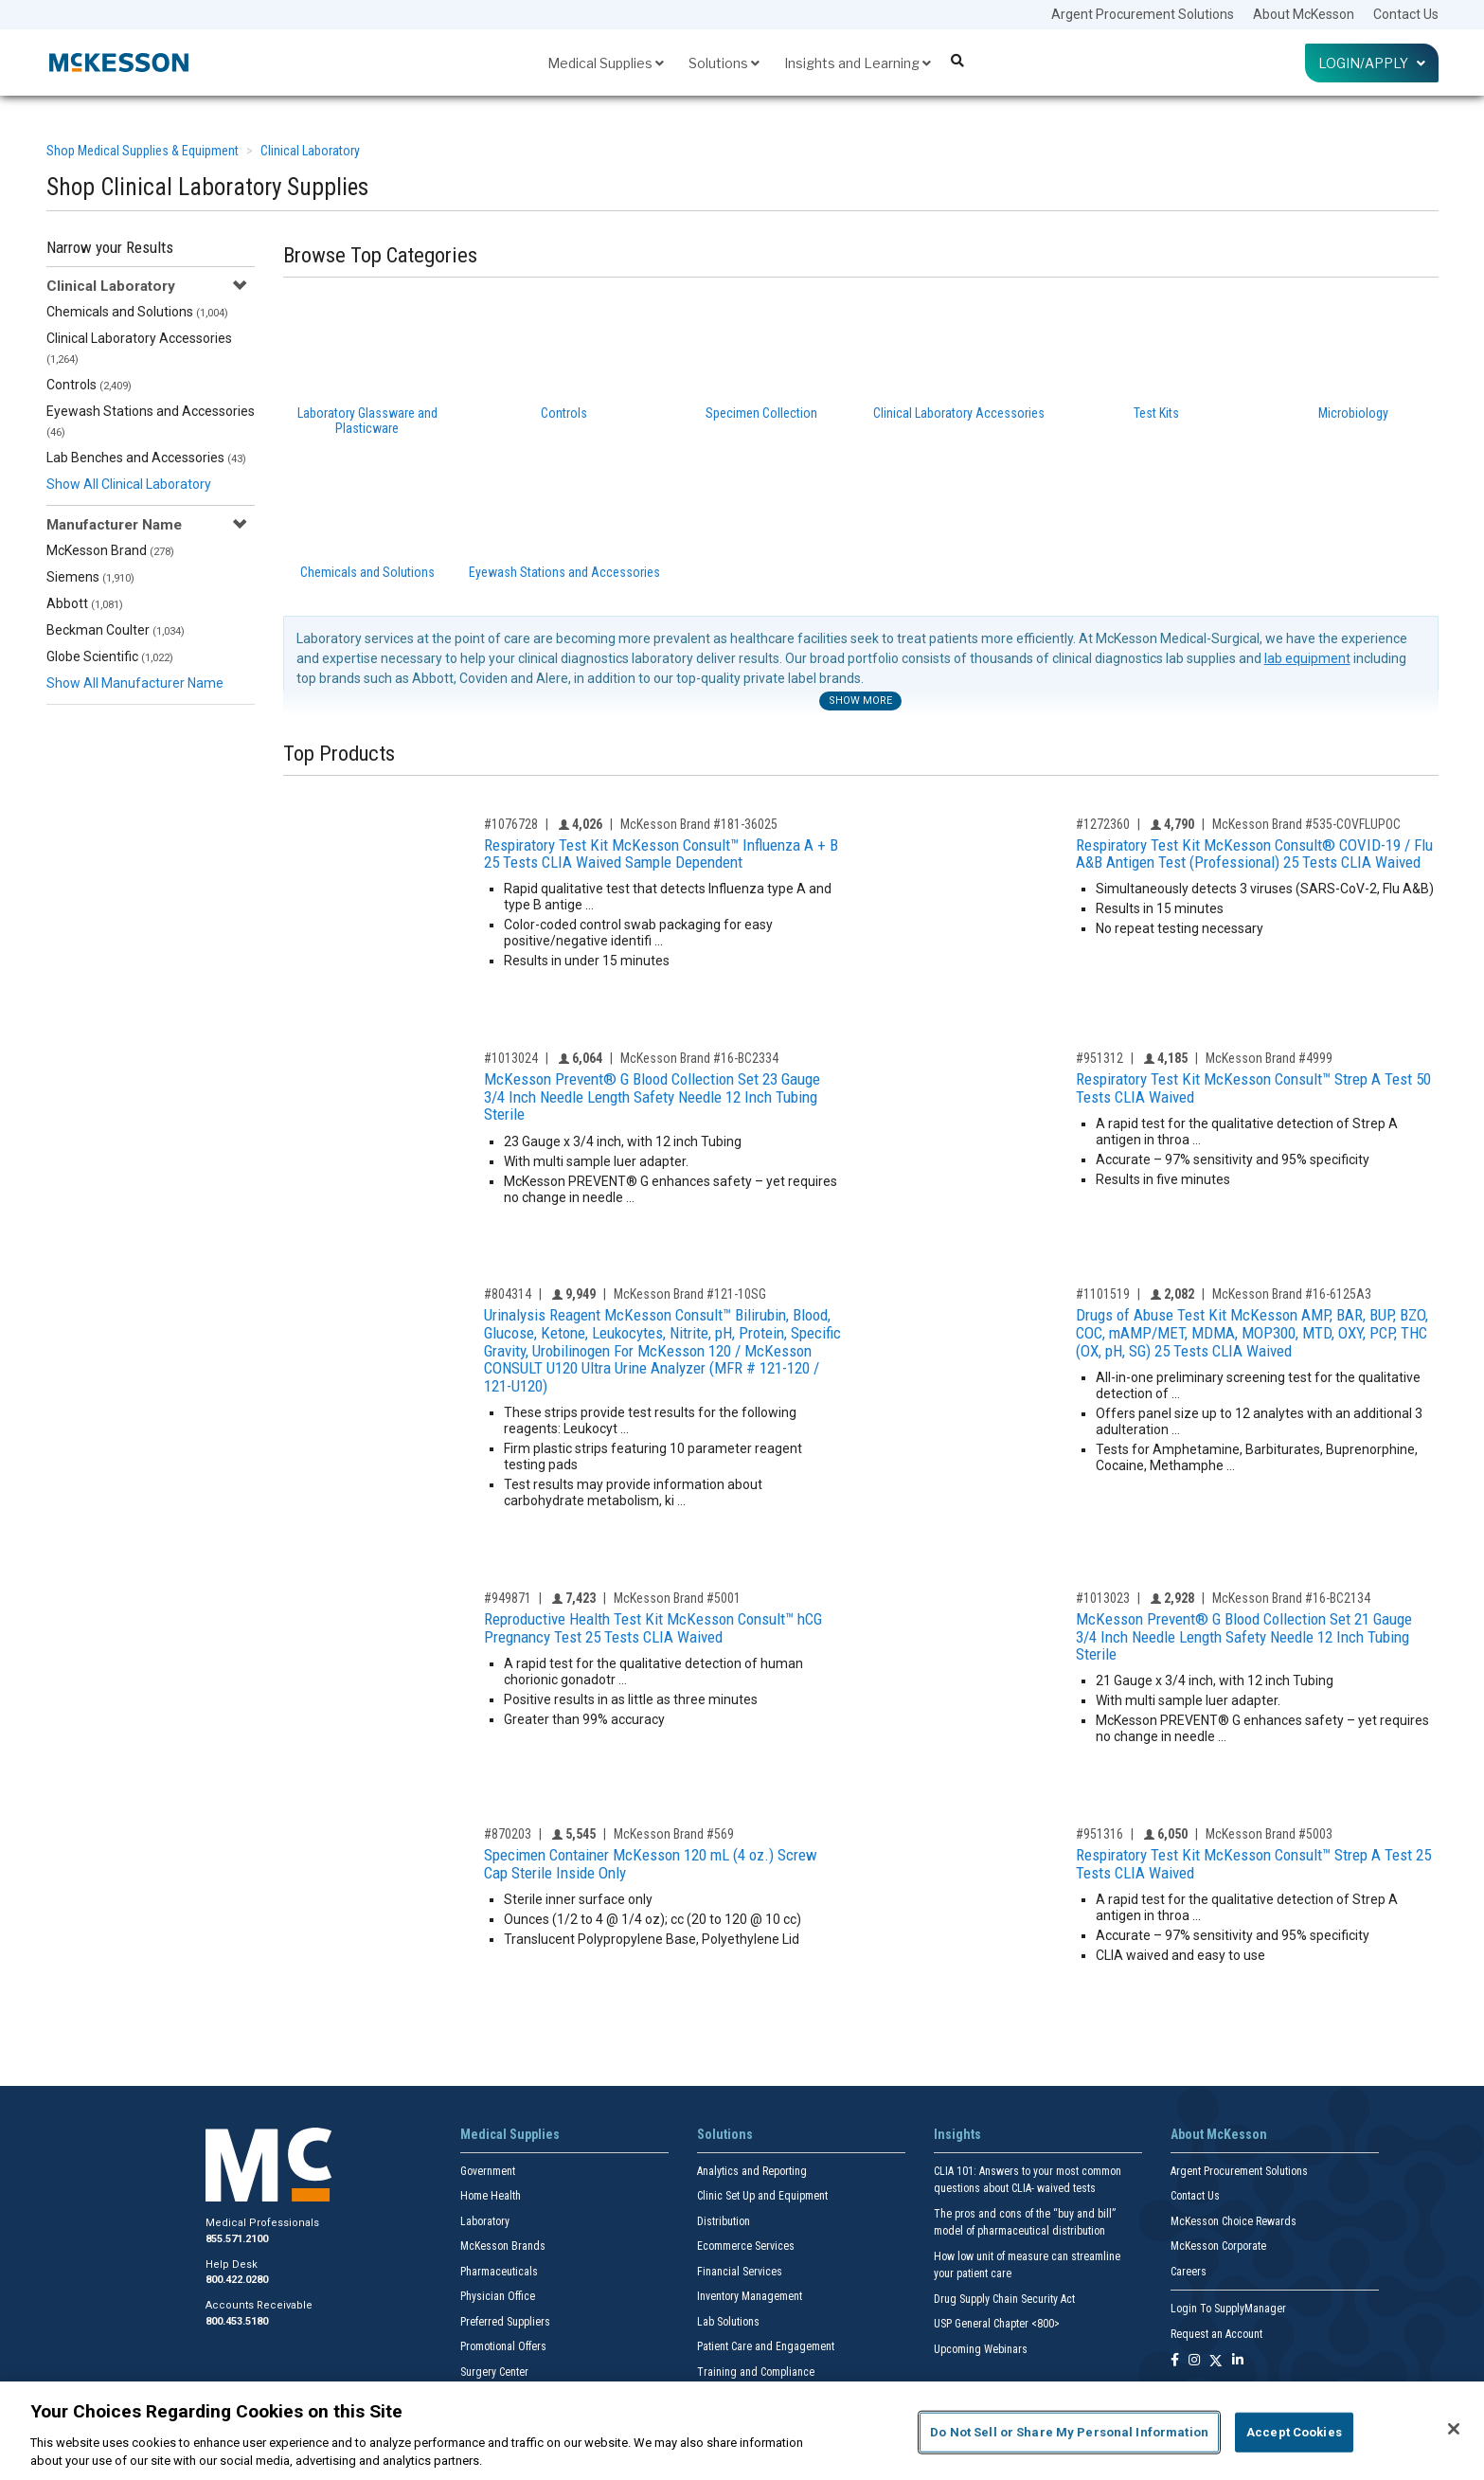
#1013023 (1103, 1598)
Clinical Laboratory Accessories (139, 348)
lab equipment (1307, 658)
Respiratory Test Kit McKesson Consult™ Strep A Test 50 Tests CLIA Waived (1253, 1087)
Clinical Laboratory (310, 150)
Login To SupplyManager (1228, 2308)
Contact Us (1406, 14)
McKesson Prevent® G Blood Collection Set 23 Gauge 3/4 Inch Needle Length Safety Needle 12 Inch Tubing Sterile (652, 1096)
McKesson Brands (502, 2246)
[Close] (1454, 2429)
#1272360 (1103, 824)
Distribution (723, 2221)
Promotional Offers (503, 2346)
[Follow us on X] (1216, 2361)
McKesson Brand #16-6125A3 (1291, 1294)
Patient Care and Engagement (765, 2346)
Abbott (84, 603)
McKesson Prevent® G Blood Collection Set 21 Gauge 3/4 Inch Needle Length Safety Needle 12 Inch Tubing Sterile (1244, 1636)
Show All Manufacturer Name (134, 683)
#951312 (1099, 1058)
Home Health (490, 2195)
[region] (742, 2430)
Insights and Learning (857, 63)
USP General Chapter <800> (997, 2323)
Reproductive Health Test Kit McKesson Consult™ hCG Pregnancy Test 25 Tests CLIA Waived (653, 1627)
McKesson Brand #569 (674, 1834)
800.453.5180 (237, 2321)
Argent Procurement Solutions (1142, 14)
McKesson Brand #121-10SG (690, 1294)
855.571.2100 (237, 2239)
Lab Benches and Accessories (146, 457)
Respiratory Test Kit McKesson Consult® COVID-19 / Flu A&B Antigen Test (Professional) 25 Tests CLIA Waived (1254, 854)
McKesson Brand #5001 (677, 1598)
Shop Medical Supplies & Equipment (142, 150)
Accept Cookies (1294, 2432)
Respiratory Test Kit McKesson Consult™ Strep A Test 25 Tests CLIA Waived (1253, 1863)
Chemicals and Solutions (137, 311)
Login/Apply (1371, 63)
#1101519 (1103, 1294)
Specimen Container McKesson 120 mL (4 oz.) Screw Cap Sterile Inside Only (650, 1863)
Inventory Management (749, 2296)
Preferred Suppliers (505, 2321)
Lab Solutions (728, 2321)
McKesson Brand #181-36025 (699, 824)
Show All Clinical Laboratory (128, 484)
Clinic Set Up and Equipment (762, 2195)
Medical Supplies (605, 63)
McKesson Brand (110, 550)
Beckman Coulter (115, 630)
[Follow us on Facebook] (1175, 2361)
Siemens (90, 576)
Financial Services (739, 2271)
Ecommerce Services (746, 2246)
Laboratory (485, 2221)
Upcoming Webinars (981, 2349)
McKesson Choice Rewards (1233, 2221)
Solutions (724, 63)
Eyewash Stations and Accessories (150, 421)
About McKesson (1303, 14)
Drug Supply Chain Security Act (1004, 2299)
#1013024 (511, 1058)
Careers (1189, 2271)
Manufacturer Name (114, 524)
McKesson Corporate (1218, 2246)
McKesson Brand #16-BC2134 (1291, 1598)
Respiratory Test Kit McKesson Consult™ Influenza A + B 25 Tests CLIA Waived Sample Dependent (661, 854)
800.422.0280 (237, 2279)
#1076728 (511, 824)
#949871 (507, 1598)
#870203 (507, 1834)
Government (487, 2171)
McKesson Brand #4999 (1269, 1058)
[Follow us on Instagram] (1194, 2361)
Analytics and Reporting (752, 2171)
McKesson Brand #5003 (1269, 1834)
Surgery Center (494, 2372)
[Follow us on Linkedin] (1237, 2361)
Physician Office (497, 2296)
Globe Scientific (109, 656)
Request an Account (1216, 2334)
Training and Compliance (755, 2372)
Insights (957, 2134)
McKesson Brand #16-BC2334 (699, 1058)
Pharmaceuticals (499, 2271)
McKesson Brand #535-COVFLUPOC (1306, 824)
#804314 (507, 1294)
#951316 (1099, 1834)
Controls (89, 384)
